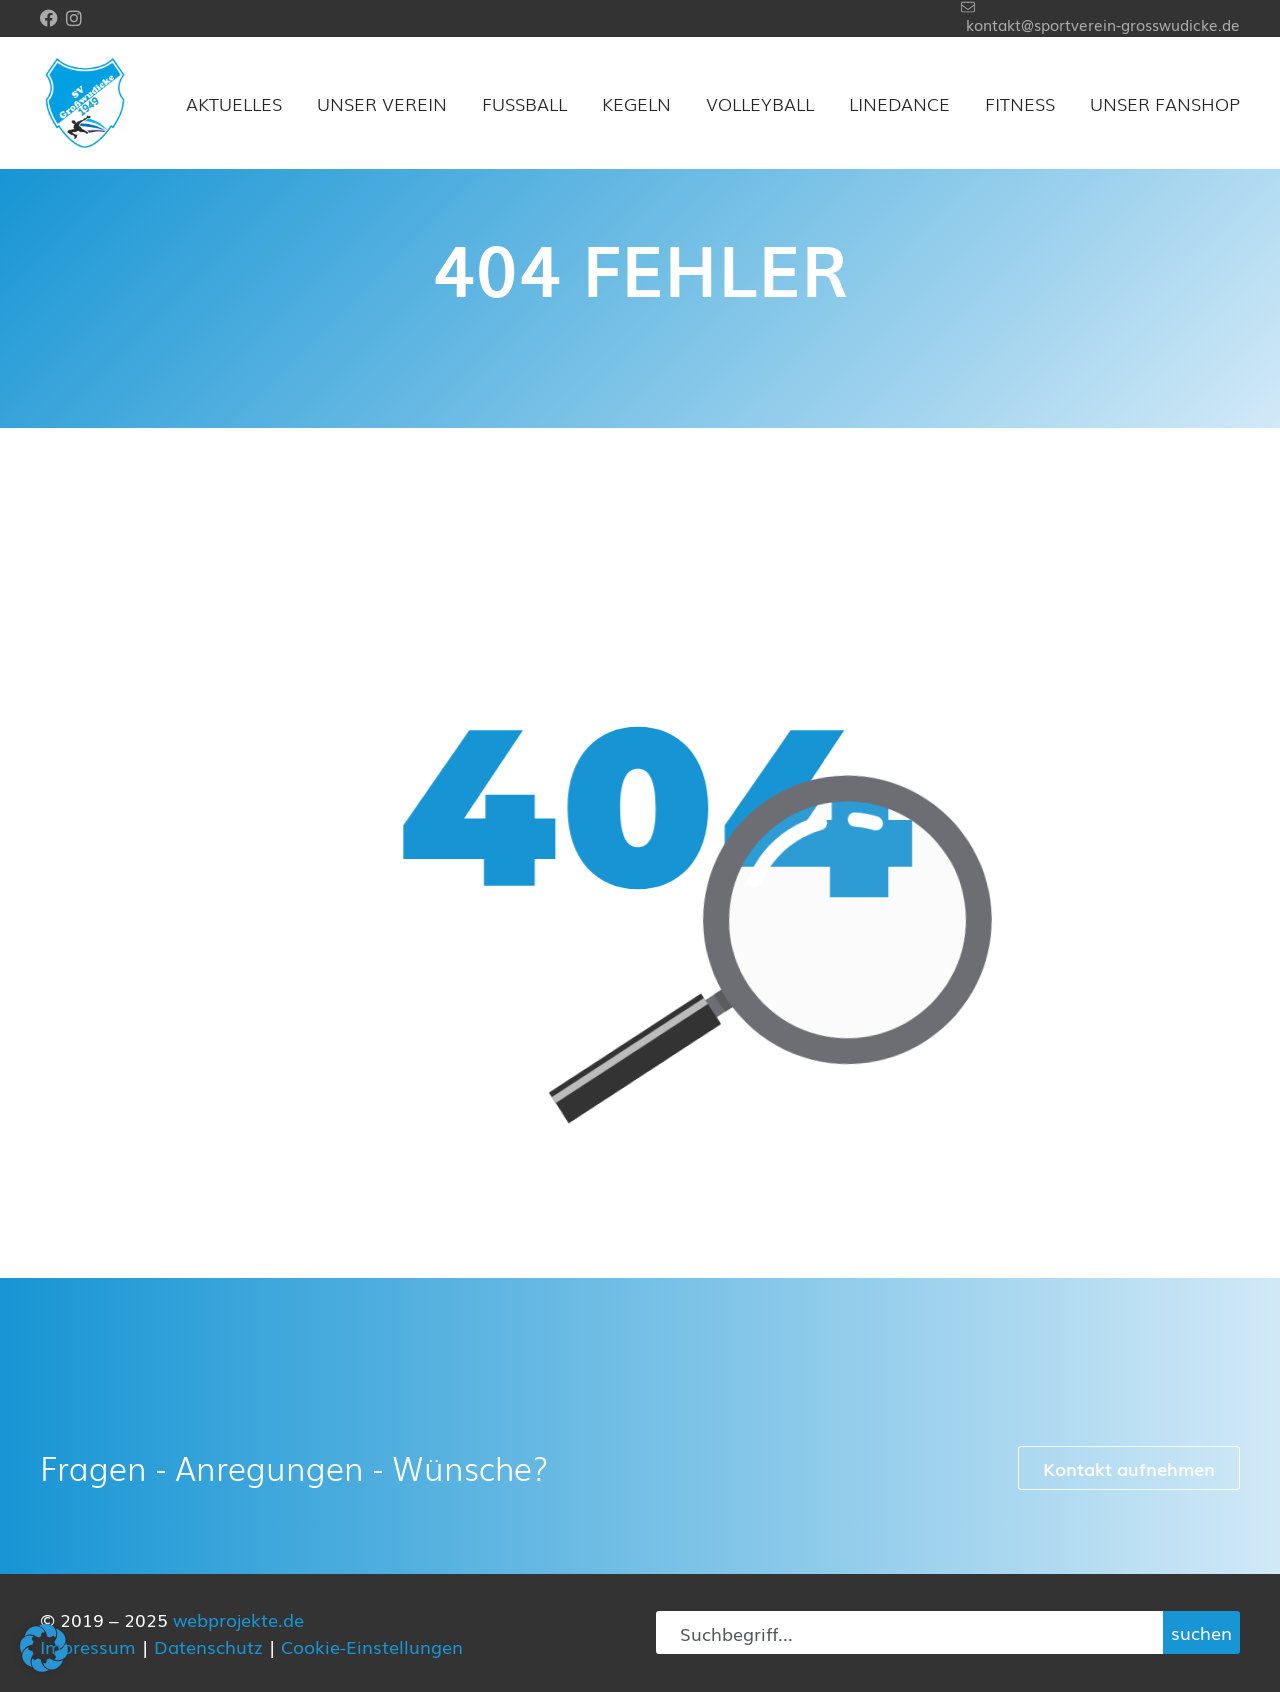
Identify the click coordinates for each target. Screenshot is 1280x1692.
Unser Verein (382, 103)
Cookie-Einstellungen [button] (372, 1646)
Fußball (524, 103)
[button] (44, 1648)
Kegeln (636, 103)
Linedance (899, 103)
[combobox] (909, 1632)
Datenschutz (208, 1646)
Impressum (88, 1646)
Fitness (1020, 103)
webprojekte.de (238, 1619)
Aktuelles (234, 103)
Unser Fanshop (1165, 103)
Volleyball (760, 103)
